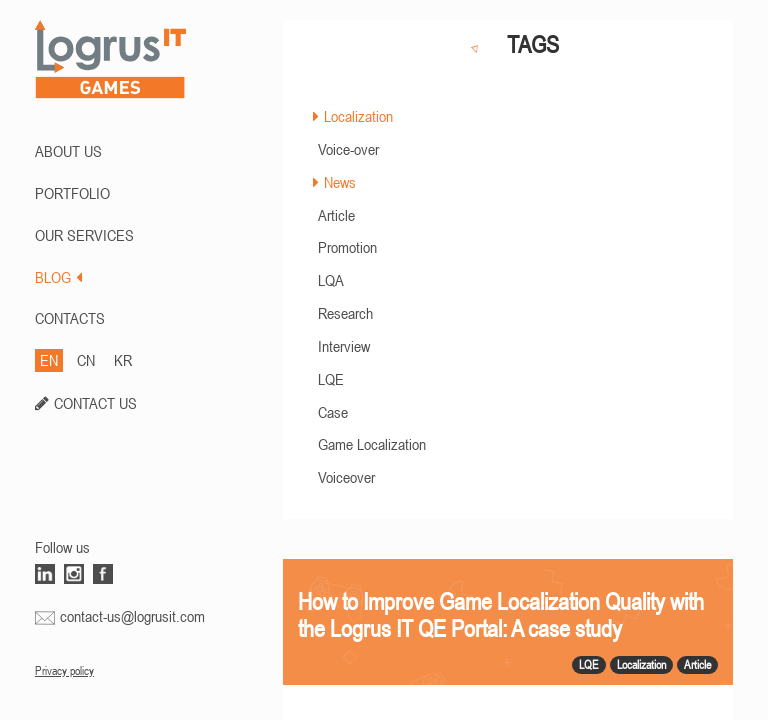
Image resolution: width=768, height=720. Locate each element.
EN (49, 360)
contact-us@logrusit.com (132, 616)
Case (333, 412)
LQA (331, 280)
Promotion (347, 247)
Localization (358, 116)
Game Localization (372, 444)
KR (123, 360)
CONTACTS (70, 318)
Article (336, 215)
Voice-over (348, 149)
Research (345, 313)
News (340, 182)
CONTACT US (95, 403)
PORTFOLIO (72, 193)
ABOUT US (68, 151)
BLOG (58, 277)
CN (86, 360)
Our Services (84, 235)
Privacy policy (64, 671)
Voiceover (346, 477)
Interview (344, 346)
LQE (331, 379)
